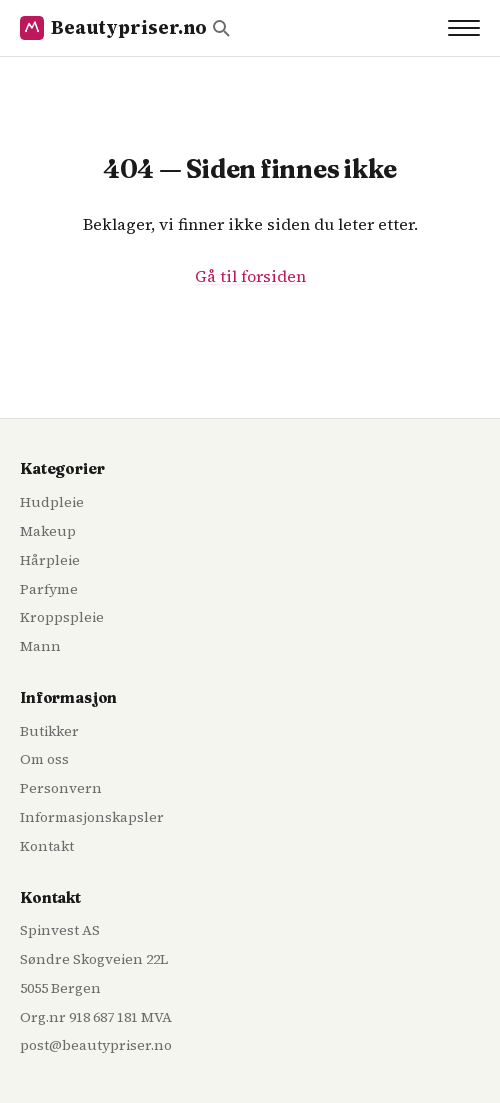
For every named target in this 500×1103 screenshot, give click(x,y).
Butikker (49, 731)
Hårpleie (50, 560)
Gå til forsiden (250, 276)
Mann (40, 646)
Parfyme (49, 589)
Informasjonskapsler (92, 817)
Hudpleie (52, 502)
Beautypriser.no (113, 27)
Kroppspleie (62, 617)
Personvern (61, 788)
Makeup (48, 531)
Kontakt (47, 846)
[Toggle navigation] (464, 28)
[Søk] (221, 28)
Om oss (44, 759)
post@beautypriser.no (96, 1045)
